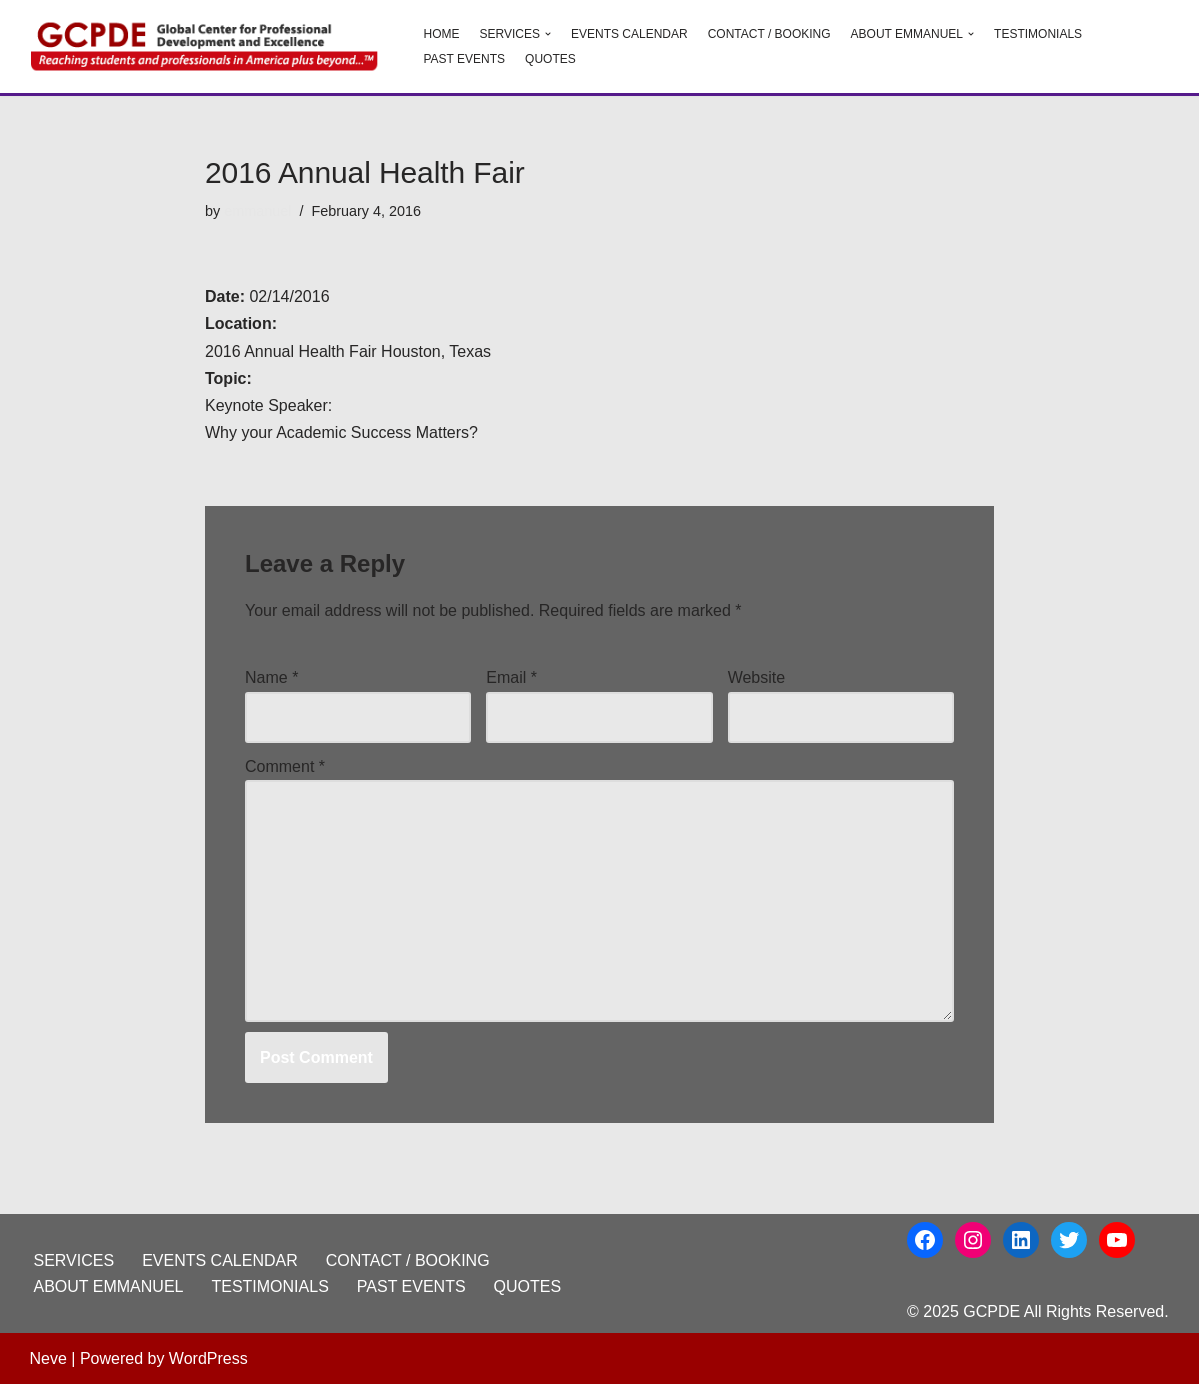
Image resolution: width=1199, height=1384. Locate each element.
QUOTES (550, 59)
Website (757, 677)
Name (271, 677)
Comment (285, 766)
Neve (48, 1358)
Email (511, 677)
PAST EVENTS (465, 59)
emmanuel (257, 211)
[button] (548, 34)
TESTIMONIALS (1038, 34)
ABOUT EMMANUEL (109, 1286)
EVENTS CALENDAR (629, 34)
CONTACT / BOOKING (769, 34)
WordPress (208, 1358)
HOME (442, 34)
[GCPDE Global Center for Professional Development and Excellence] (210, 46)
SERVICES (74, 1260)
